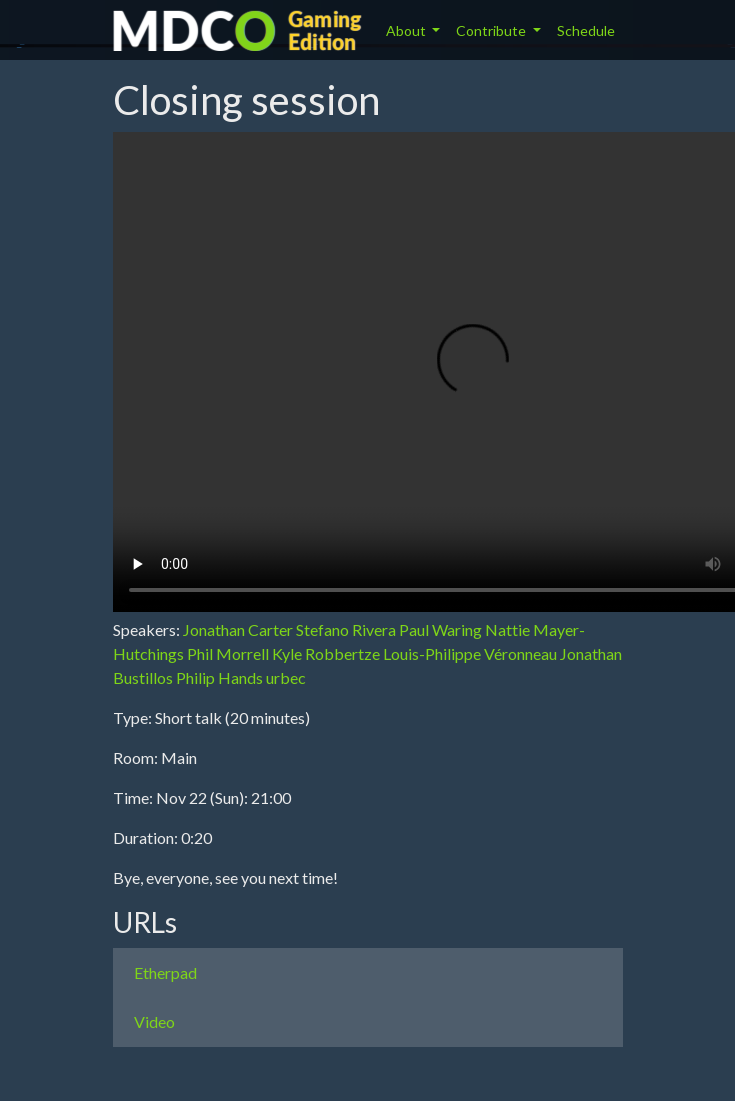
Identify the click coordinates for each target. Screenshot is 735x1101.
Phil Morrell (228, 653)
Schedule (586, 30)
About (407, 30)
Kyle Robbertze (326, 653)
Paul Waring (440, 629)
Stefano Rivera (346, 629)
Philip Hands (219, 677)
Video (154, 1021)
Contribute (492, 30)
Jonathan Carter (238, 629)
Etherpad (165, 972)
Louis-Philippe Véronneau (470, 653)
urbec (286, 677)
